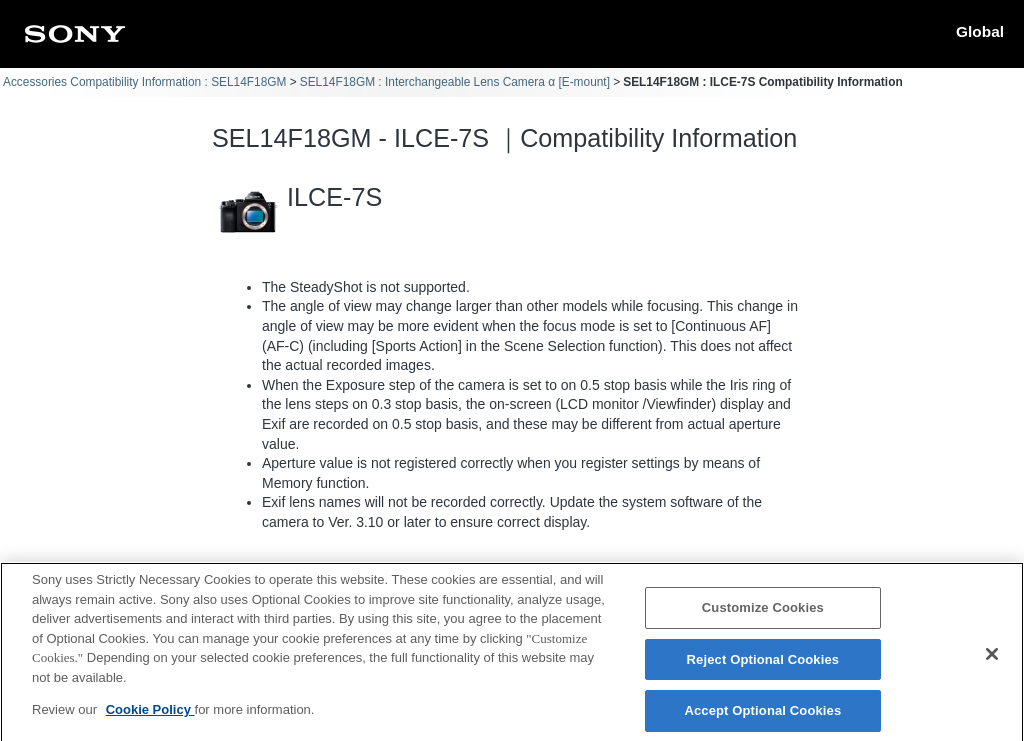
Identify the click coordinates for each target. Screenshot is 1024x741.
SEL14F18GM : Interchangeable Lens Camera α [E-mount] (455, 82)
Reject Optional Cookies (763, 668)
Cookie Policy (150, 718)
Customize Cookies (763, 616)
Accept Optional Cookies (762, 719)
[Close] (992, 664)
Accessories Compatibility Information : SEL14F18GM (145, 82)
